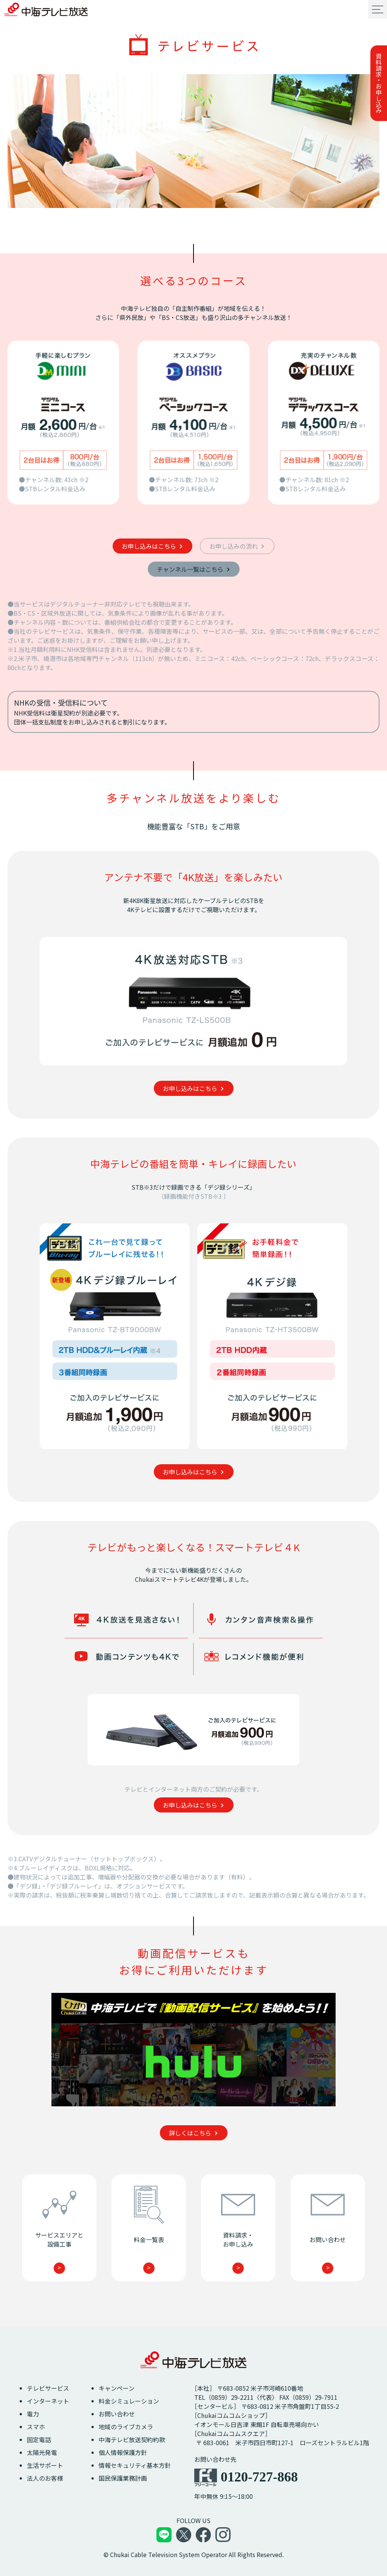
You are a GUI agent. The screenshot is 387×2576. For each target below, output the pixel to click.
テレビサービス (48, 2388)
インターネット (48, 2400)
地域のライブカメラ (126, 2426)
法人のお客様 (45, 2478)
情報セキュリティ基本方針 (135, 2465)
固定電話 (39, 2439)
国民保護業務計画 (123, 2478)
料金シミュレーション (129, 2400)
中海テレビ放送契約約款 (132, 2439)
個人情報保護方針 (123, 2452)
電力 (33, 2413)
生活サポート (45, 2465)
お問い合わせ (117, 2413)
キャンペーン (117, 2388)
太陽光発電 (42, 2452)
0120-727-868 (259, 2476)
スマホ (36, 2426)
